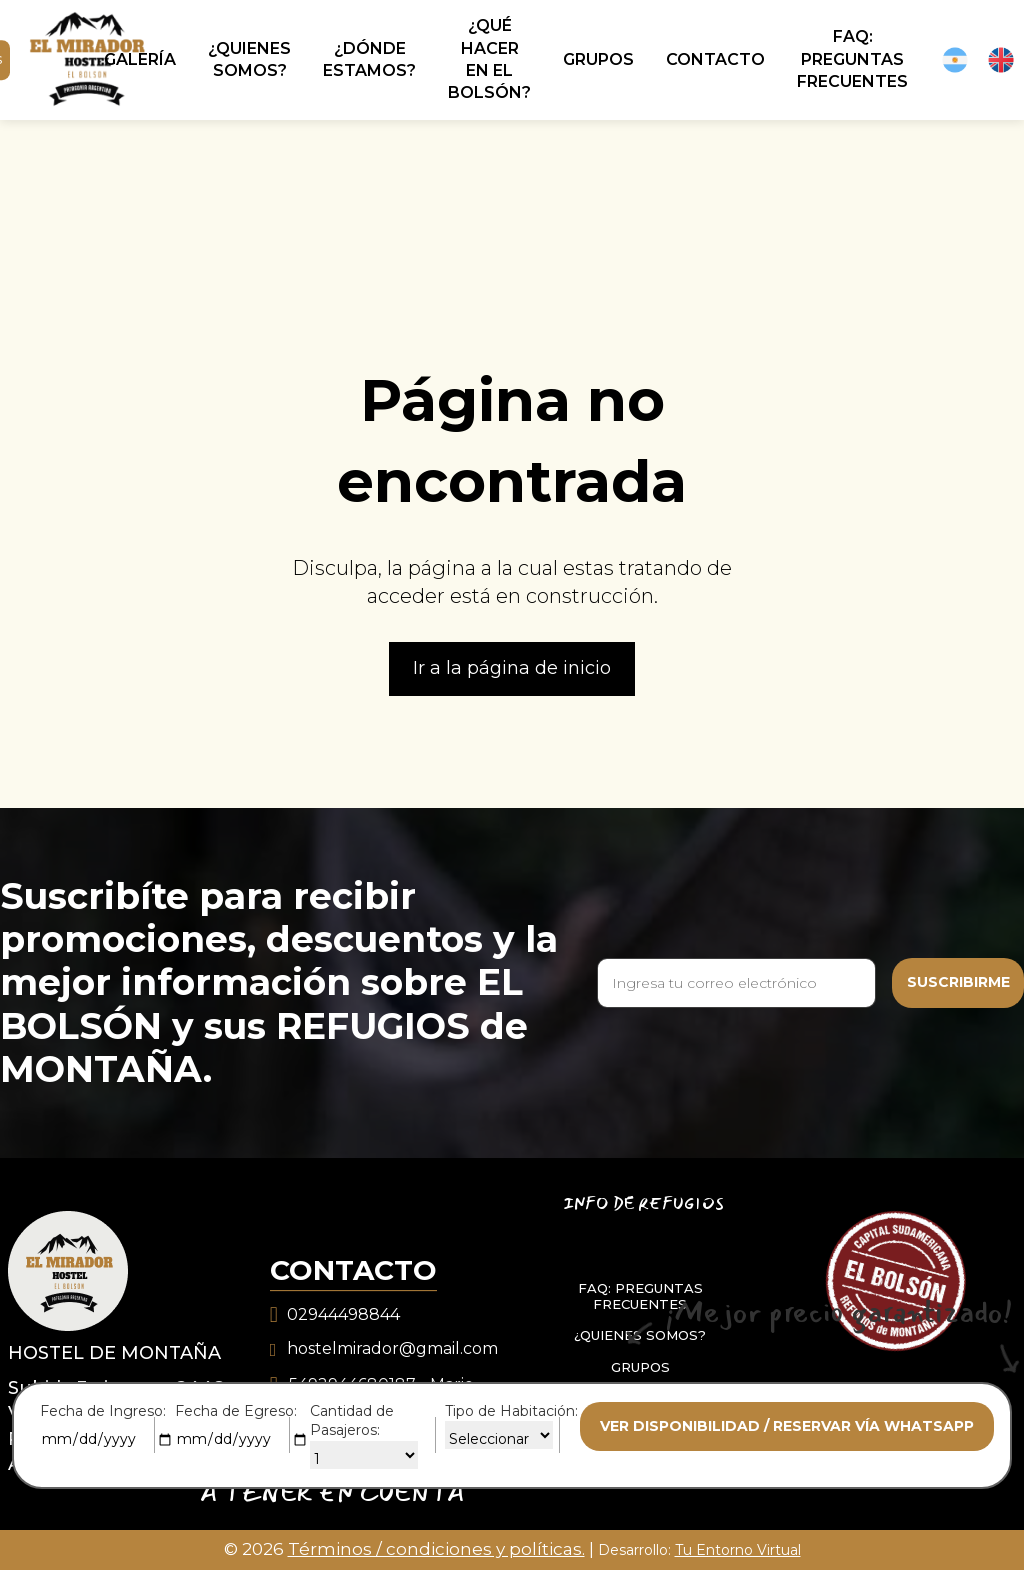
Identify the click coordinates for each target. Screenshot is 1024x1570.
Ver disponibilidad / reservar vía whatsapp (787, 1426)
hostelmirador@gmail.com (392, 1348)
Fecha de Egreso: (236, 1411)
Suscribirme (958, 982)
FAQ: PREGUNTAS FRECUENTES (640, 1296)
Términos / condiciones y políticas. (436, 1549)
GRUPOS (640, 1367)
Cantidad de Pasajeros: (352, 1421)
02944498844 (343, 1314)
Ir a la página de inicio (512, 668)
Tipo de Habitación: (511, 1411)
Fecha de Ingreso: (103, 1411)
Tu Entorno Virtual (738, 1550)
